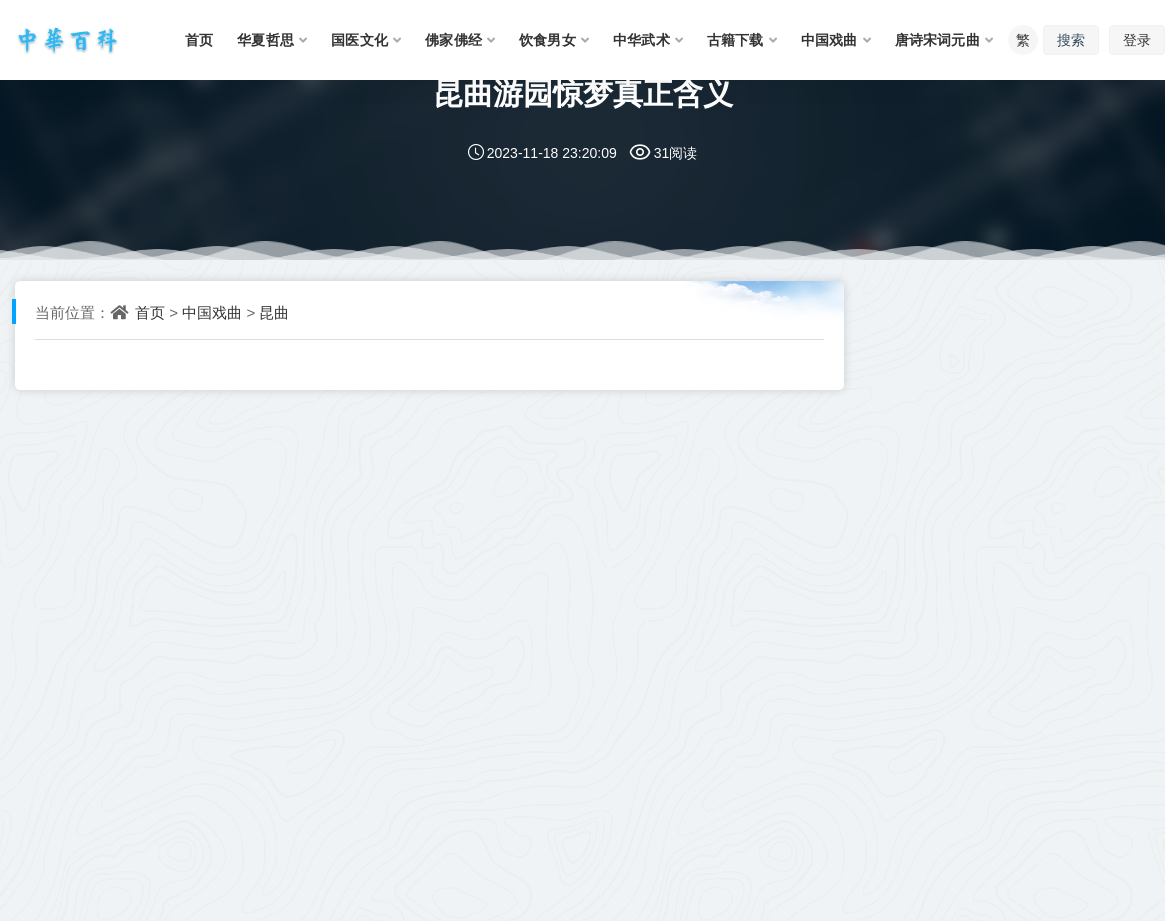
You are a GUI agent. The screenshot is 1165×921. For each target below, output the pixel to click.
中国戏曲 (212, 312)
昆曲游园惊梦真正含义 (583, 92)
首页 (150, 312)
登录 (1137, 39)
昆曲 (274, 312)
